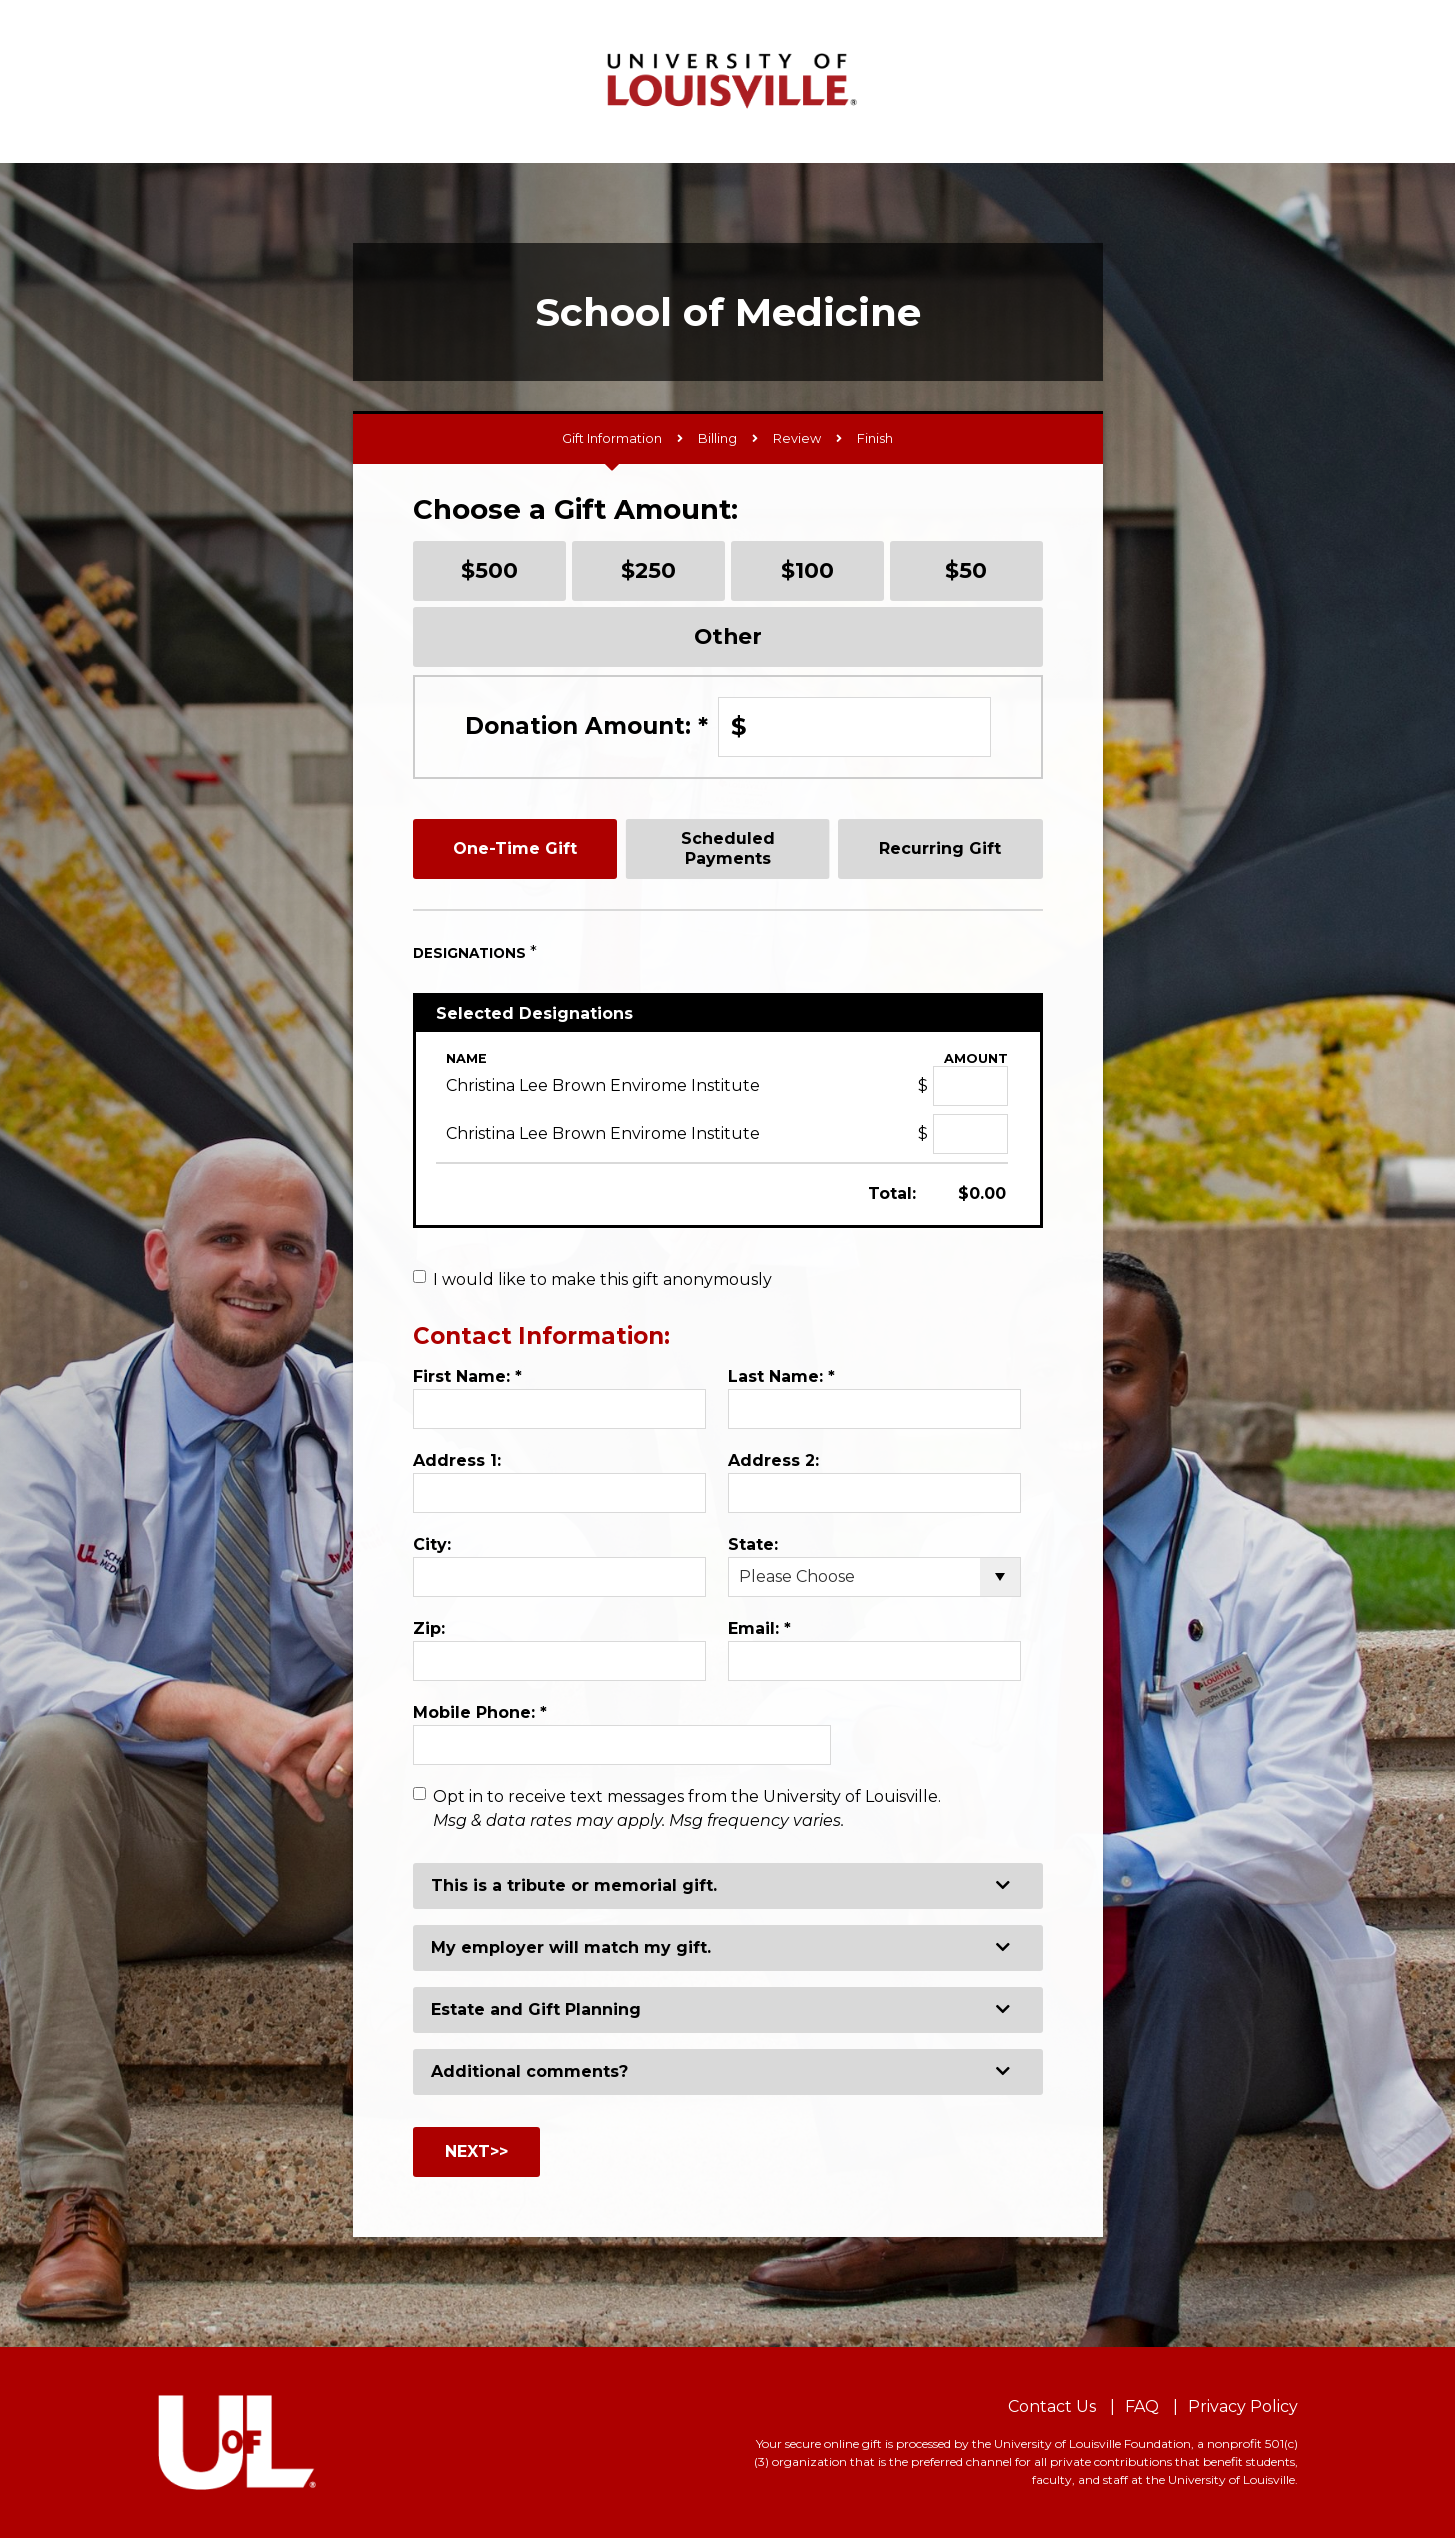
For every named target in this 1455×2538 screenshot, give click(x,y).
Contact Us (1052, 2406)
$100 (807, 570)
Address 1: (457, 1460)
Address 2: (773, 1460)
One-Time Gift (515, 848)
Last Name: (781, 1376)
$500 (489, 570)
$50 (966, 570)
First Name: (467, 1376)
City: (432, 1544)
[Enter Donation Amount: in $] (854, 727)
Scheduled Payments (728, 848)
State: (753, 1544)
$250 (648, 570)
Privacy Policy (1243, 2406)
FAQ (1142, 2406)
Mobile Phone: (480, 1712)
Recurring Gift (940, 848)
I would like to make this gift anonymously (602, 1279)
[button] (728, 1886)
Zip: (429, 1628)
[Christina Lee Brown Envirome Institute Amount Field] (970, 1086)
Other (728, 636)
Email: (759, 1628)
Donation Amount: (586, 726)
